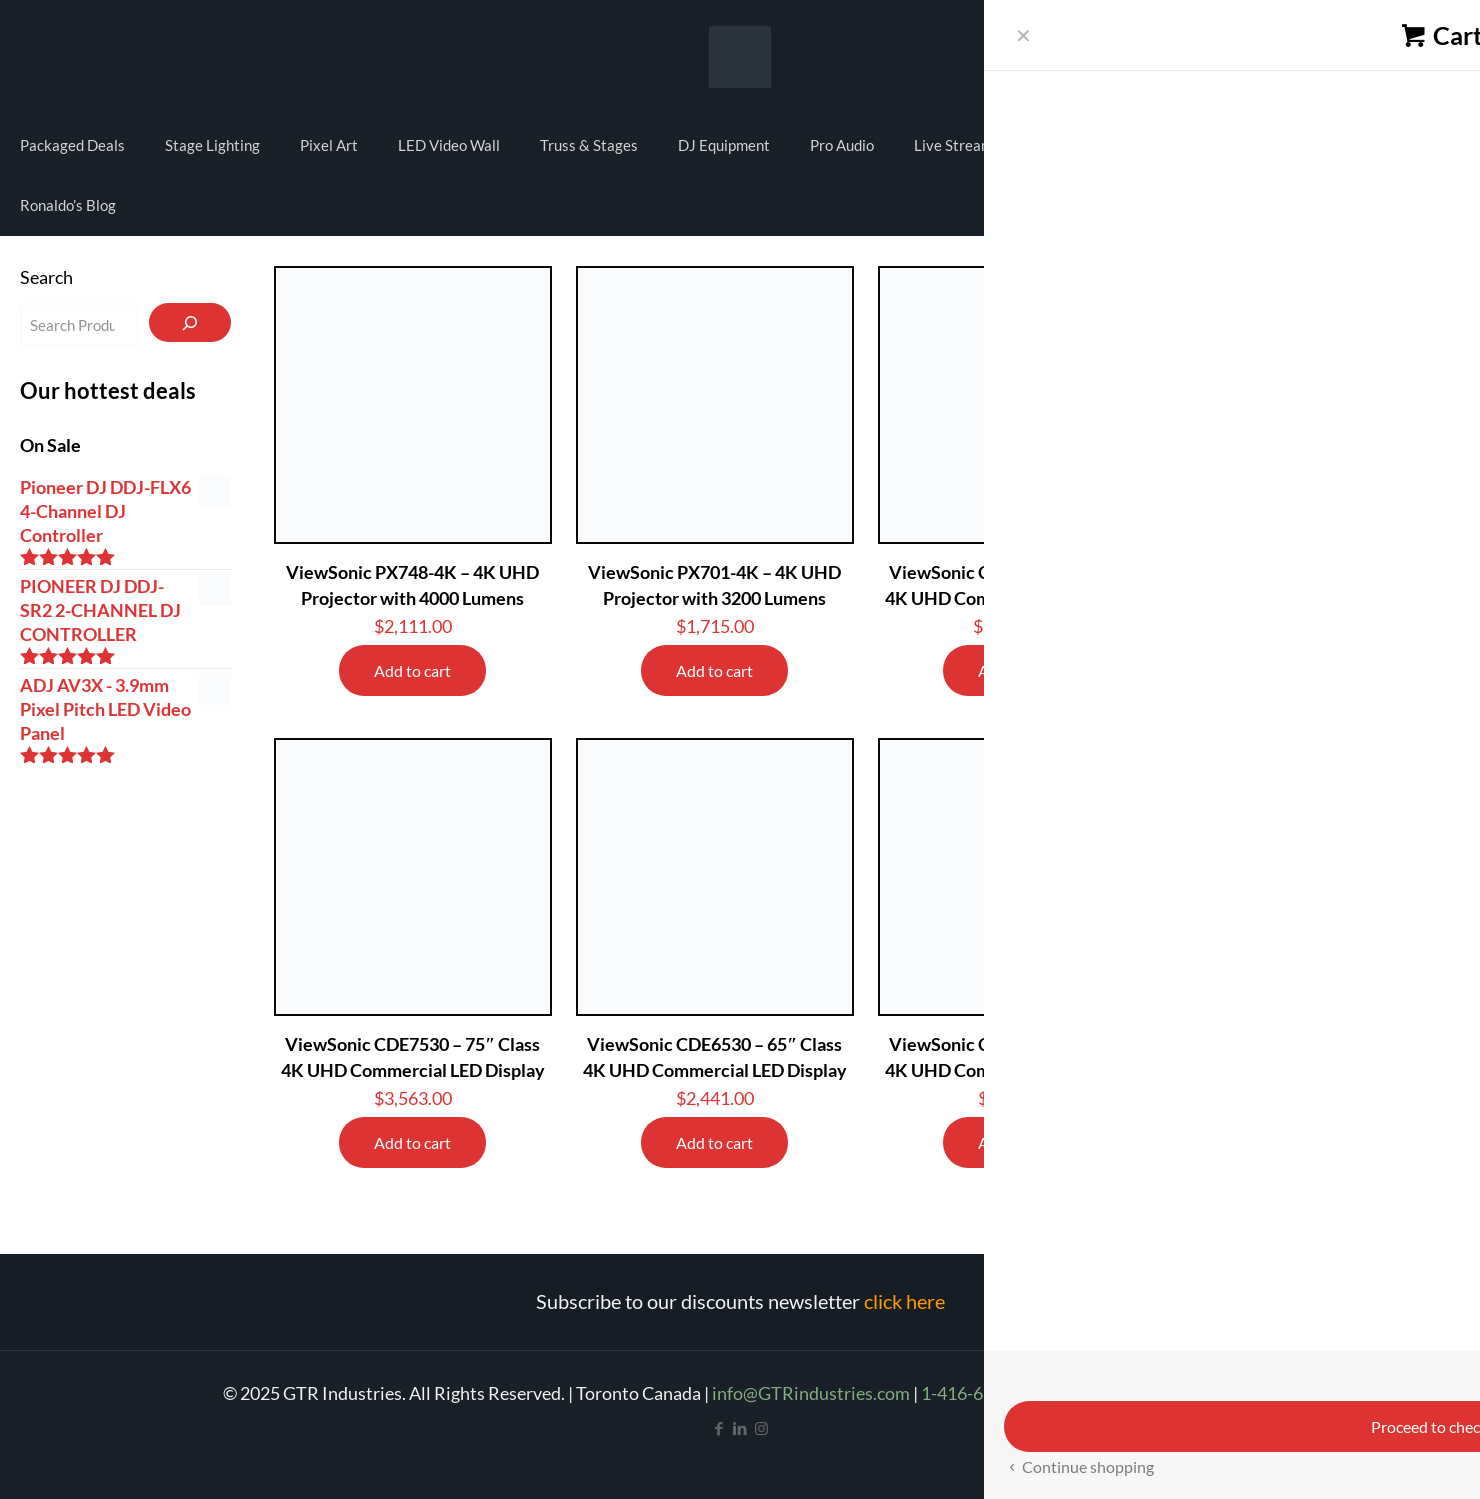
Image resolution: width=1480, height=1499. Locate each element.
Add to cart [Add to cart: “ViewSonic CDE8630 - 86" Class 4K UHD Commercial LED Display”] (1318, 670)
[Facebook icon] (719, 1428)
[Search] (189, 322)
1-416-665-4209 (985, 1393)
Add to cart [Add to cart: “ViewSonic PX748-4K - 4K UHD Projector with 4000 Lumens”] (412, 670)
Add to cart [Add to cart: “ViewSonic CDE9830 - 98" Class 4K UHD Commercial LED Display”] (1016, 670)
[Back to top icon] (1384, 1458)
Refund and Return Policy (1159, 1393)
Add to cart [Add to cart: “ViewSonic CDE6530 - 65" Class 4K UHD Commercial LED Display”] (714, 1142)
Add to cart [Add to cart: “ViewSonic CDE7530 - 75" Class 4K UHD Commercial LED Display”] (412, 1142)
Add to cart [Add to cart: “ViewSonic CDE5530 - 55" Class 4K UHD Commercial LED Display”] (1016, 1142)
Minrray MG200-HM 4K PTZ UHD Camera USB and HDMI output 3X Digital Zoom (1319, 1070)
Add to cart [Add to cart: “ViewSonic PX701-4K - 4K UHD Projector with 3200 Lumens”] (714, 670)
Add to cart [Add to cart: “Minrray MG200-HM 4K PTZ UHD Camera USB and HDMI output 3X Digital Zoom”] (1318, 1168)
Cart (1436, 54)
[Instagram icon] (761, 1428)
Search (46, 277)
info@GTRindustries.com (811, 1393)
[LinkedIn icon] (740, 1428)
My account (1365, 54)
